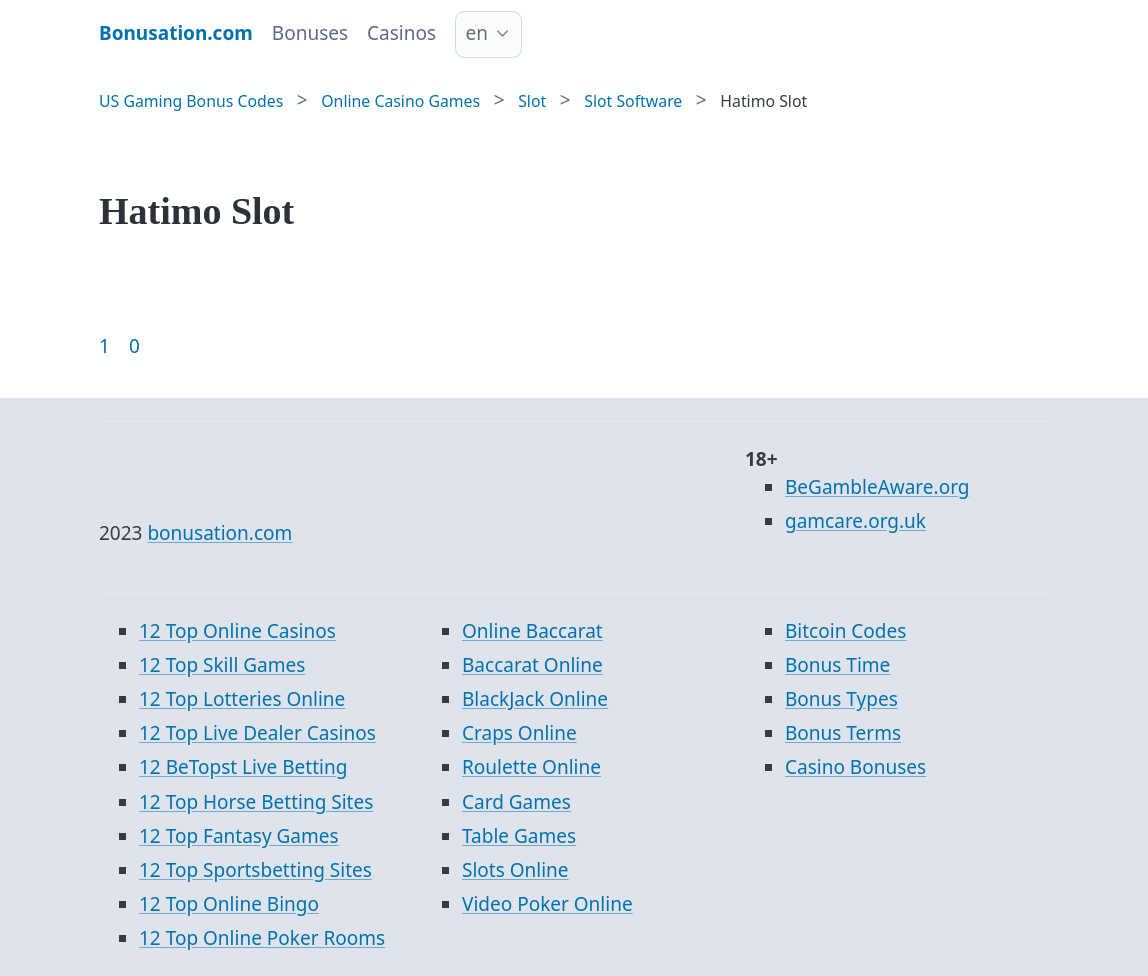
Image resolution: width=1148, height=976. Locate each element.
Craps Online (519, 733)
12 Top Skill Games (222, 665)
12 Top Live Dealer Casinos (257, 733)
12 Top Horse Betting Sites (256, 802)
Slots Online (515, 870)
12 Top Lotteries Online (242, 699)
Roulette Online (531, 767)
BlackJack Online (535, 699)
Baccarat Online (532, 665)
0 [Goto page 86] (134, 346)
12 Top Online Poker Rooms (262, 938)
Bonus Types (841, 699)
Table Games (519, 836)
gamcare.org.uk (855, 521)
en (477, 33)
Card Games (516, 802)
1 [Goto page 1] (104, 346)
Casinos (401, 33)
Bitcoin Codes (845, 631)
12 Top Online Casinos (237, 631)
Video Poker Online (547, 904)
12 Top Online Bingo (229, 904)
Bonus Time (837, 665)
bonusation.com (219, 533)
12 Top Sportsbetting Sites (255, 870)
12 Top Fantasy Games (239, 836)
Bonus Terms (843, 733)
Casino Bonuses (855, 767)
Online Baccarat (532, 631)
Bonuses (310, 33)
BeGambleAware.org (877, 487)
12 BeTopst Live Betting (243, 767)
